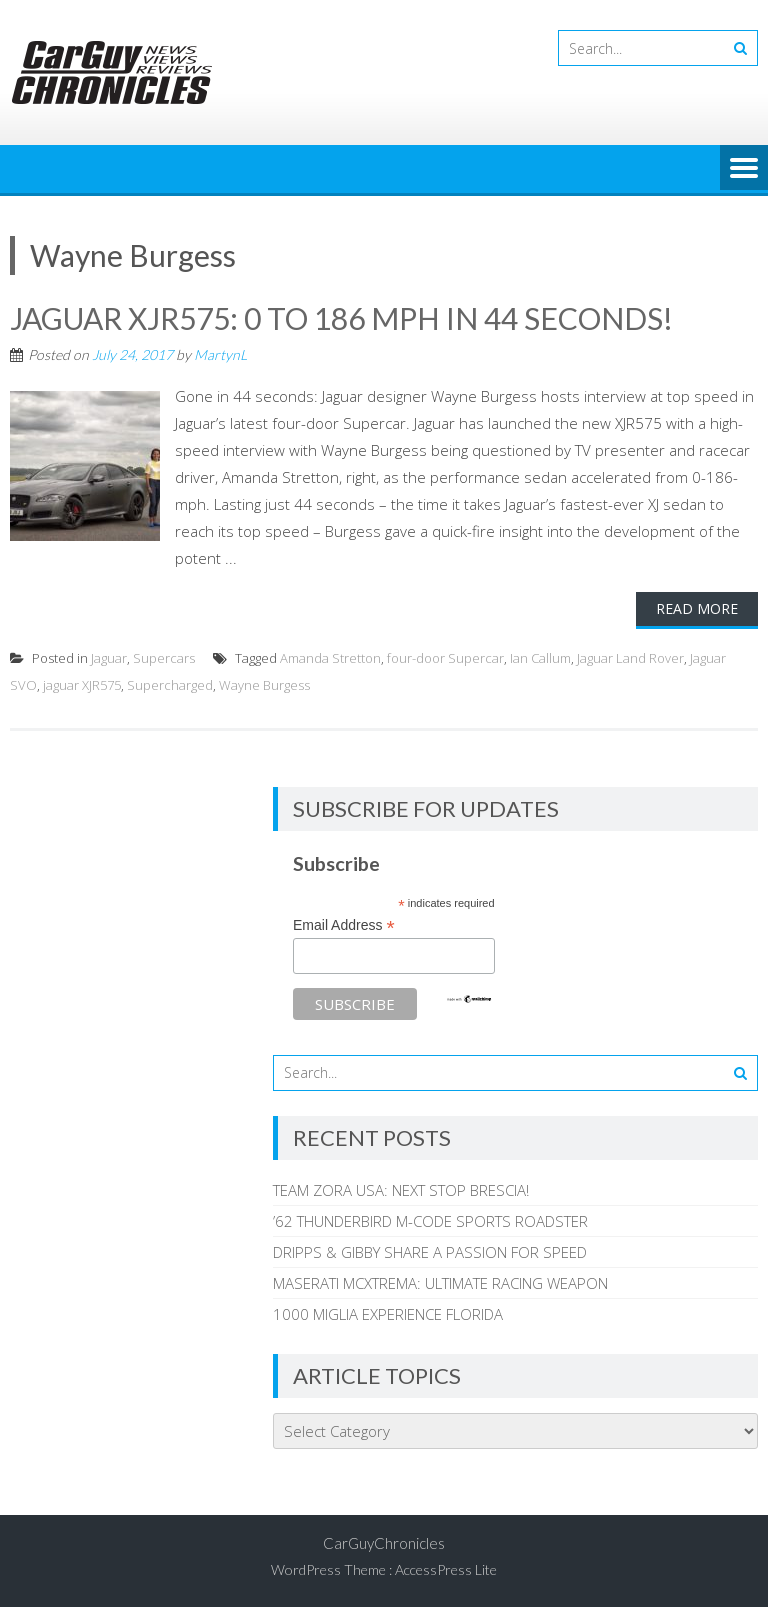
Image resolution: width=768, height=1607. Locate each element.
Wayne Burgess (264, 685)
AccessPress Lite (446, 1569)
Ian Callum (540, 658)
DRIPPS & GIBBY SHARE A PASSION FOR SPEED (430, 1252)
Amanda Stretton (330, 658)
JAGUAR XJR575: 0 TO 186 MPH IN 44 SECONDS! (341, 318)
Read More (697, 608)
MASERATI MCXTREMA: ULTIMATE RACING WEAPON (440, 1283)
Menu (744, 169)
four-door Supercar (445, 658)
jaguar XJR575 (82, 685)
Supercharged (170, 685)
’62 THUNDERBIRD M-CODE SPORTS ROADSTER (430, 1221)
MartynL (220, 354)
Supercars (164, 658)
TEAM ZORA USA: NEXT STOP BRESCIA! (401, 1190)
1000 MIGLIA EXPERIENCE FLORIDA (388, 1314)
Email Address (344, 925)
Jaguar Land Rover (630, 658)
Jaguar (109, 658)
